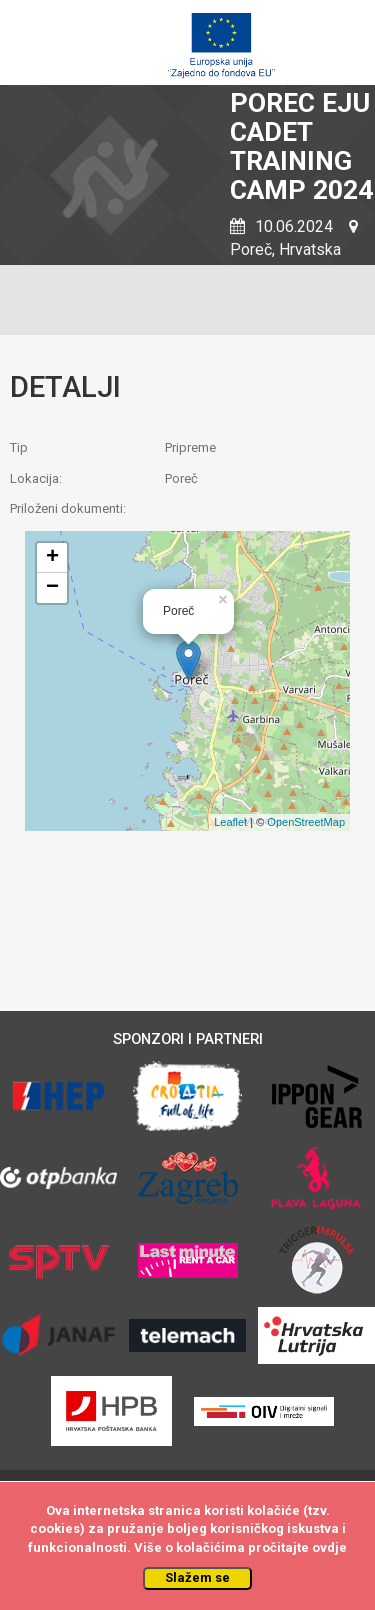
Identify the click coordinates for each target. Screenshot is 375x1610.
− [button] (52, 588)
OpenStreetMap (306, 822)
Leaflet (230, 822)
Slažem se (197, 1577)
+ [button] (52, 558)
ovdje (329, 1547)
